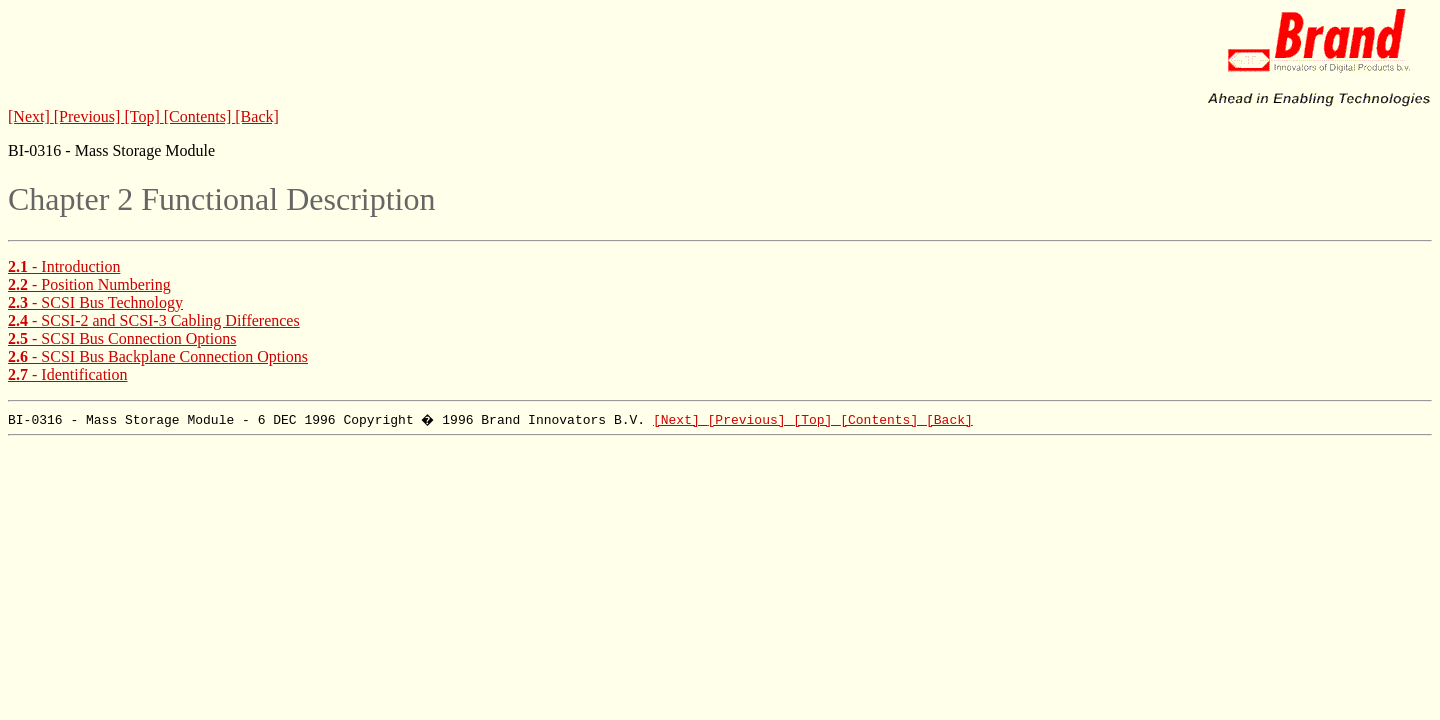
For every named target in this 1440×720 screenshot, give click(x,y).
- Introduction (64, 266)
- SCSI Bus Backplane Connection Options (158, 356)
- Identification (68, 374)
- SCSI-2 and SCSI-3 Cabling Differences (154, 320)
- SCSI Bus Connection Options (122, 338)
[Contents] (200, 116)
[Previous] (89, 116)
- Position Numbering (89, 284)
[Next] (31, 116)
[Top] (143, 116)
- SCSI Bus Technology (95, 302)
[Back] (257, 116)
